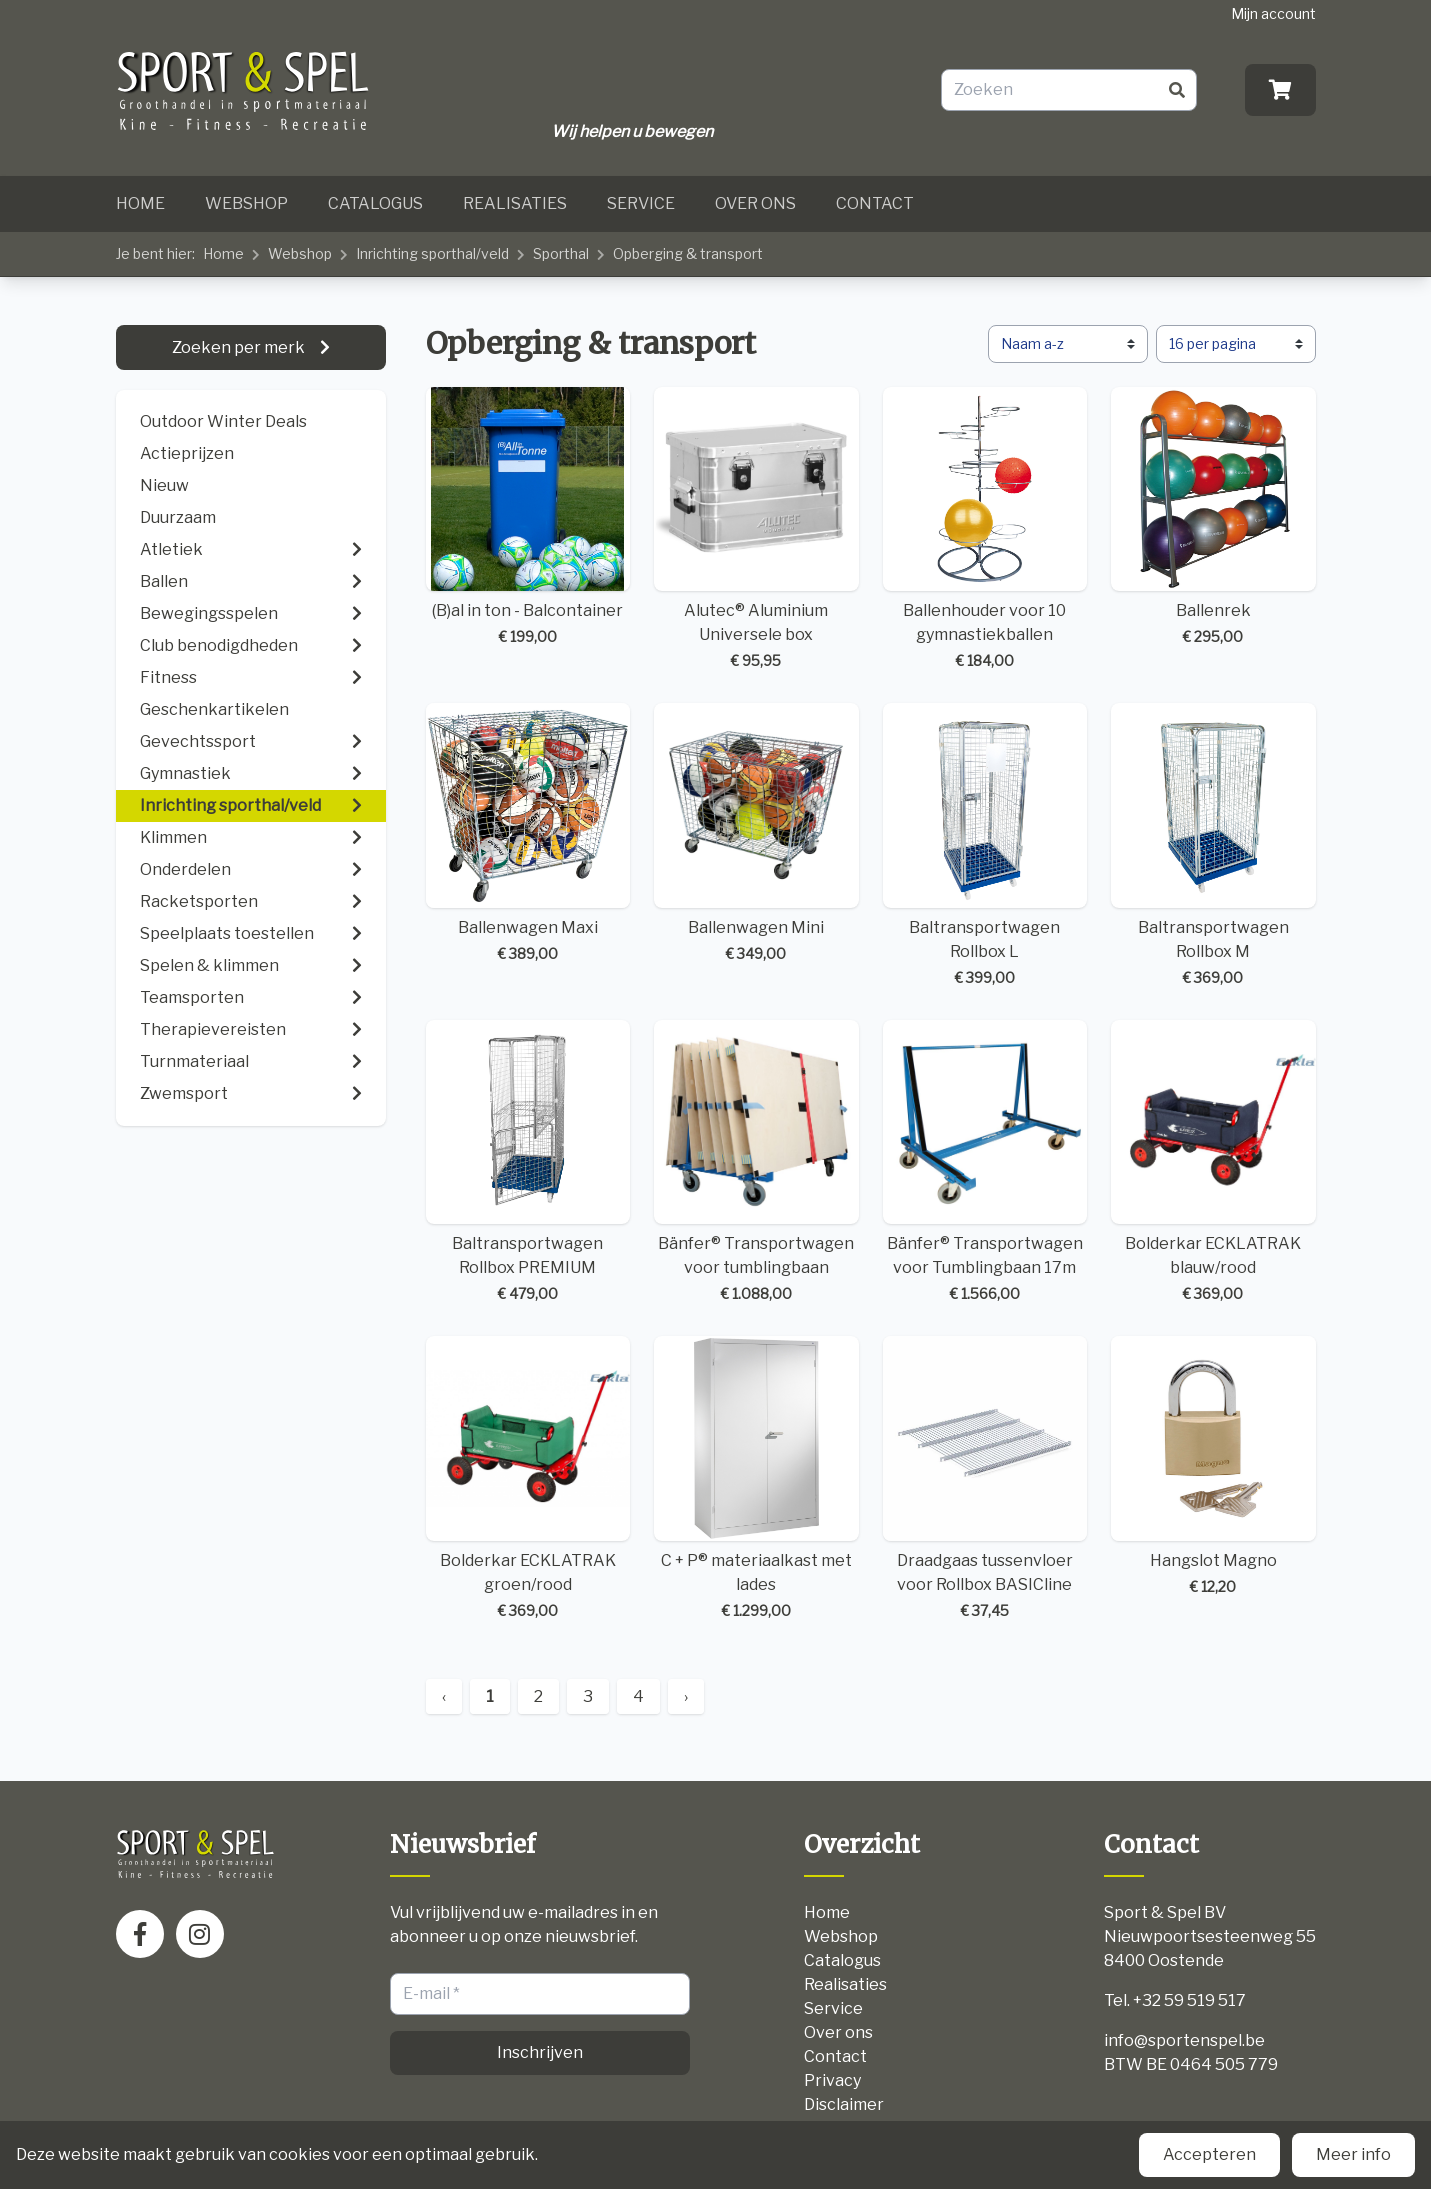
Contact (875, 203)
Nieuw (164, 485)
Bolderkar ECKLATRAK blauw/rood (1213, 1162)
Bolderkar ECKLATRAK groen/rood (528, 1478)
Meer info (1353, 2154)
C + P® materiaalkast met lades (756, 1478)
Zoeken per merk (240, 347)
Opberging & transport (688, 253)
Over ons (755, 203)
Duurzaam (178, 517)
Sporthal (561, 253)
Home (140, 203)
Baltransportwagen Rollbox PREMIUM (528, 1162)
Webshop (246, 203)
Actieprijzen (187, 453)
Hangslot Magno (1213, 1466)
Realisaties (515, 203)
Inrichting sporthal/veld (432, 253)
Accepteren (1209, 2154)
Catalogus (375, 203)
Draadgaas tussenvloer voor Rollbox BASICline (985, 1478)
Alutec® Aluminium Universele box (756, 529)
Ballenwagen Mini (756, 833)
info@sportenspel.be (1184, 2040)
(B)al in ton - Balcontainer (528, 517)
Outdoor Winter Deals (223, 421)
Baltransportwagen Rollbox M (1213, 845)
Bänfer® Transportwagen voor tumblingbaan (756, 1162)
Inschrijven (540, 2052)
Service (641, 203)
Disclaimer (844, 2104)
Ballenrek (1213, 517)
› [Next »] (686, 1696)
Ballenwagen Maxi (528, 833)
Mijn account (1273, 13)
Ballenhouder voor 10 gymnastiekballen (985, 529)
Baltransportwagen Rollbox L (985, 845)
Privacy (832, 2080)
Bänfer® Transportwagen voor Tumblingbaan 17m (985, 1162)
